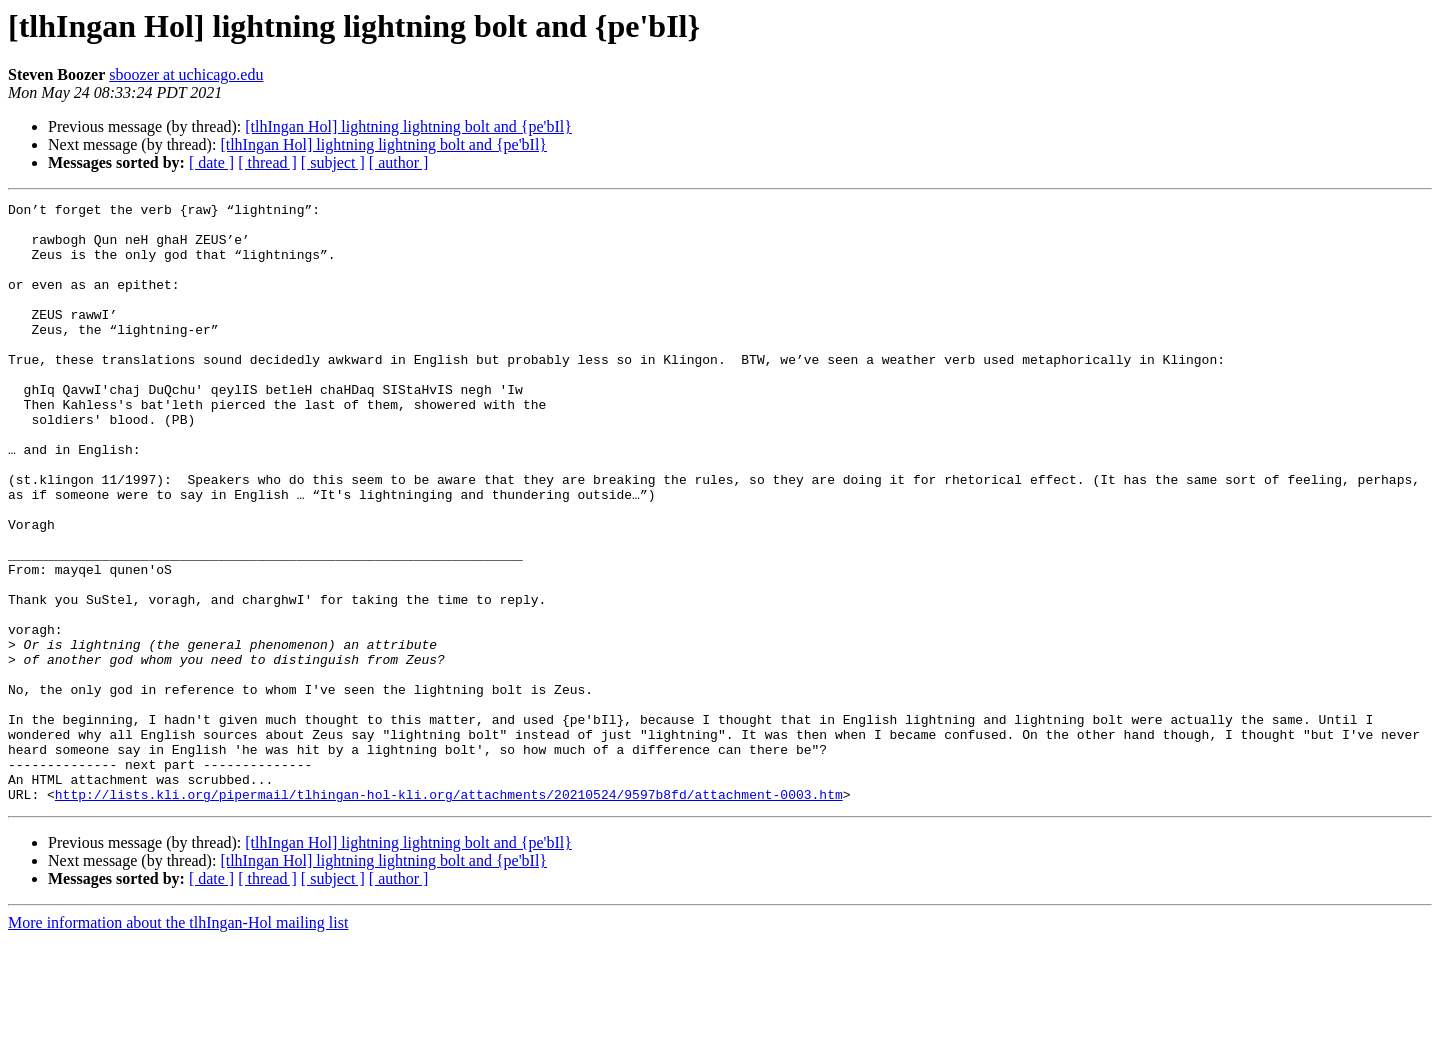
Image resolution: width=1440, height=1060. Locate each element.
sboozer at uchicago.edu (186, 74)
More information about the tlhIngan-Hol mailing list (178, 1042)
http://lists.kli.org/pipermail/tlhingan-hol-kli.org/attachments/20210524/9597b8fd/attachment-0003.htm (449, 914)
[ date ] (211, 162)
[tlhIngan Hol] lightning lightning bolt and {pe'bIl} (408, 126)
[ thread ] (267, 162)
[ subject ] (333, 162)
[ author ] (399, 162)
